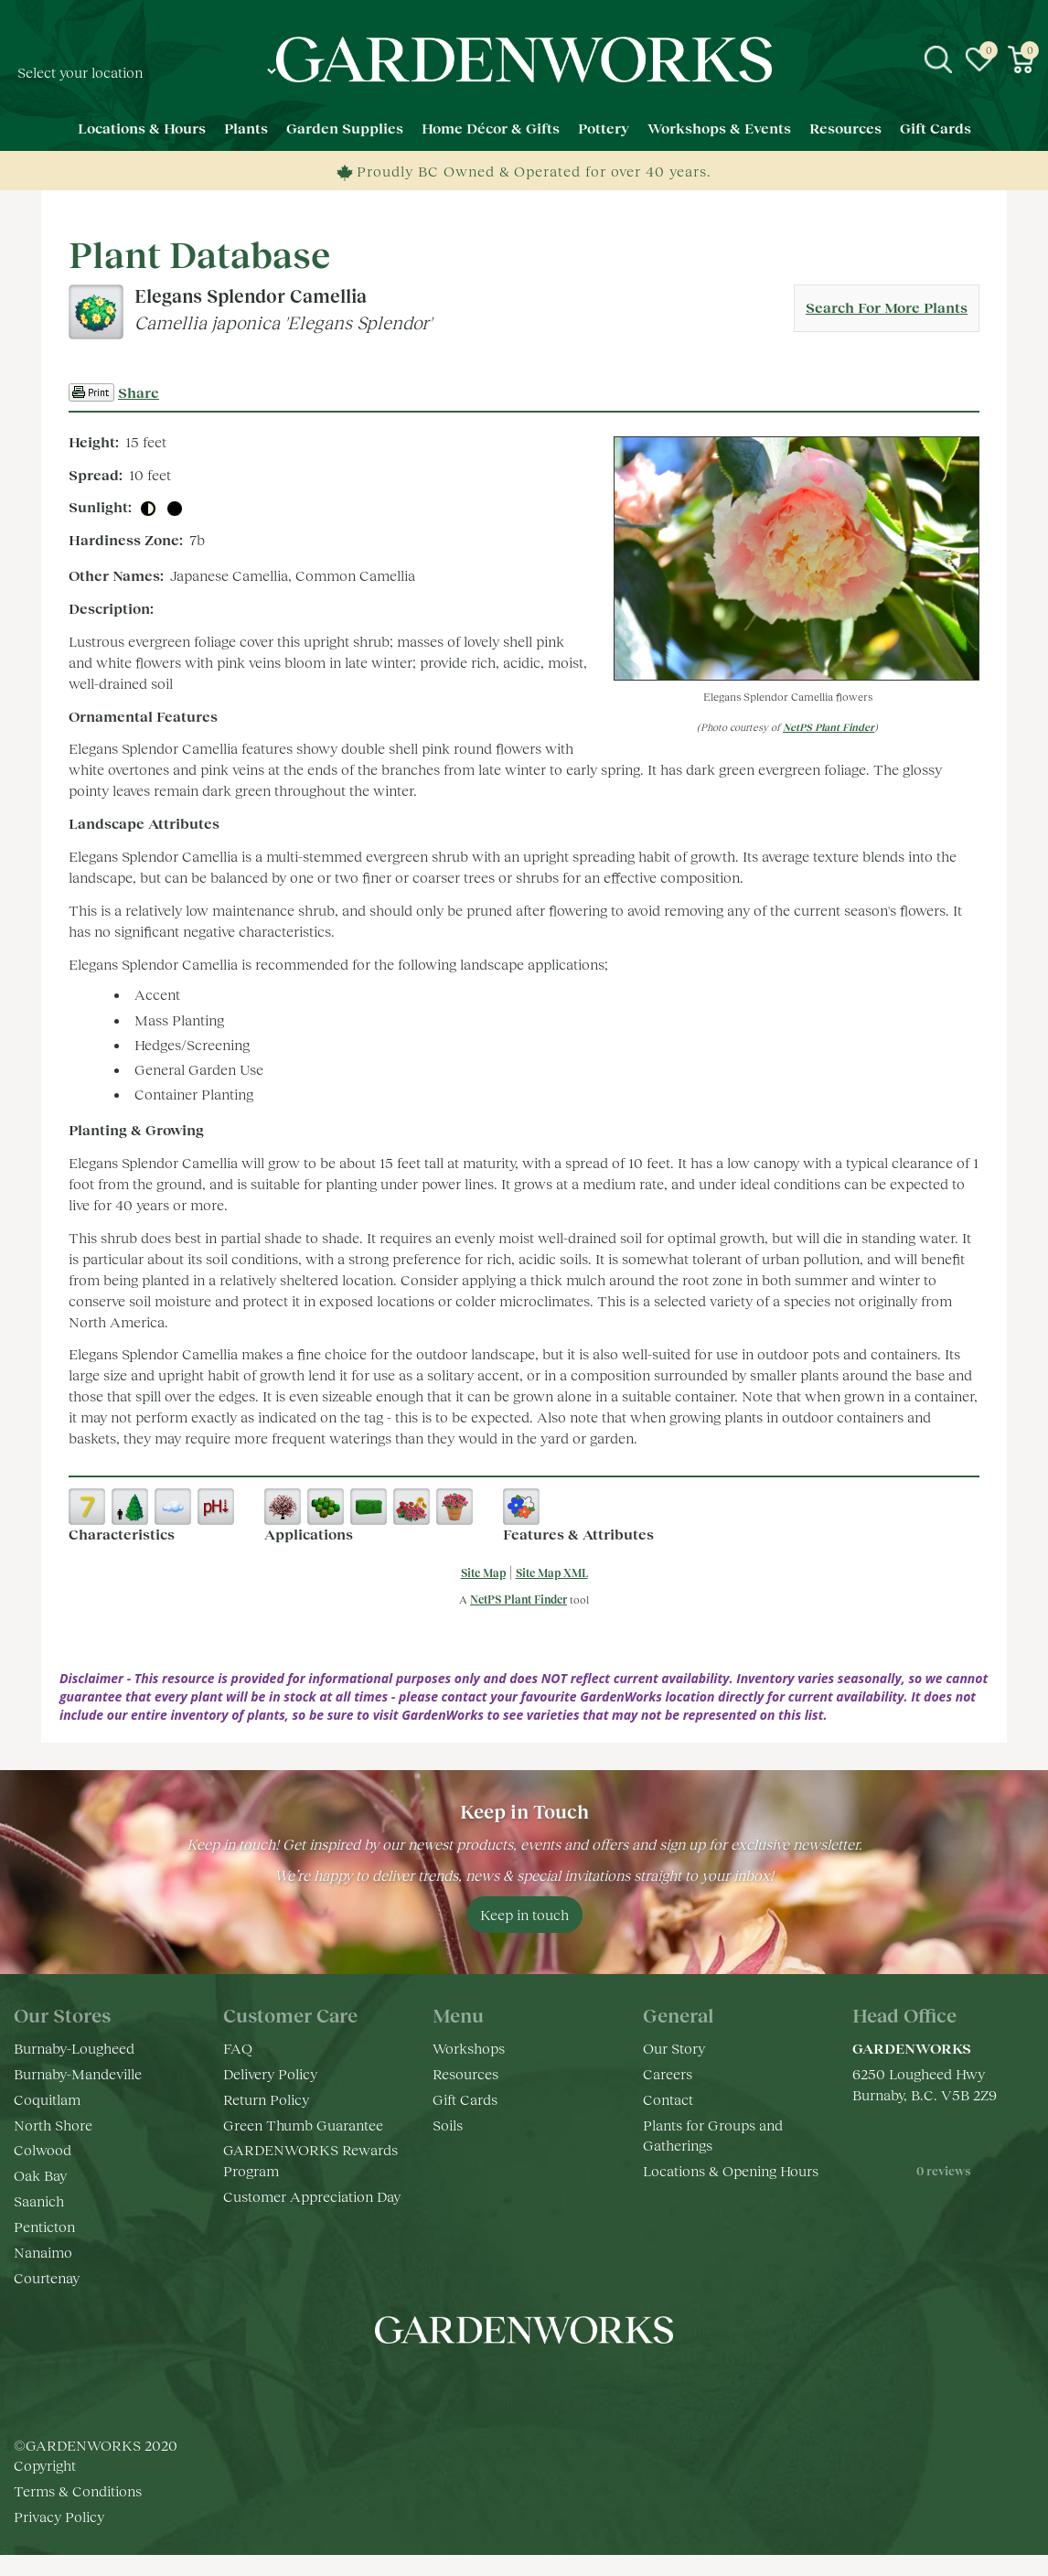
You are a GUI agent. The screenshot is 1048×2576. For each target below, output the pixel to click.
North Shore (53, 2124)
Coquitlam (47, 2099)
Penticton (44, 2226)
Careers (667, 2073)
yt (542, 2385)
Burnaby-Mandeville (78, 2073)
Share (138, 392)
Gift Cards (465, 2099)
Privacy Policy (59, 2516)
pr (579, 2385)
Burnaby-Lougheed (74, 2047)
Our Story (674, 2047)
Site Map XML (552, 1573)
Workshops (469, 2047)
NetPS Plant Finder (828, 727)
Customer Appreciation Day (312, 2196)
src (938, 59)
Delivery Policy (270, 2073)
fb (469, 2385)
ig (505, 2385)
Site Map (483, 1573)
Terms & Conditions (78, 2490)
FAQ (237, 2047)
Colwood (42, 2149)
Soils (448, 2124)
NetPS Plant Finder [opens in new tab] (518, 1599)
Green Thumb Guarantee (303, 2124)
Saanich (39, 2200)
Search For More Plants (887, 307)
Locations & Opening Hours (730, 2170)
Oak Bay (40, 2175)
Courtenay (47, 2277)
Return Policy (266, 2099)
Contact (668, 2099)
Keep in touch (524, 1914)
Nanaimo (43, 2251)
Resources (465, 2073)
